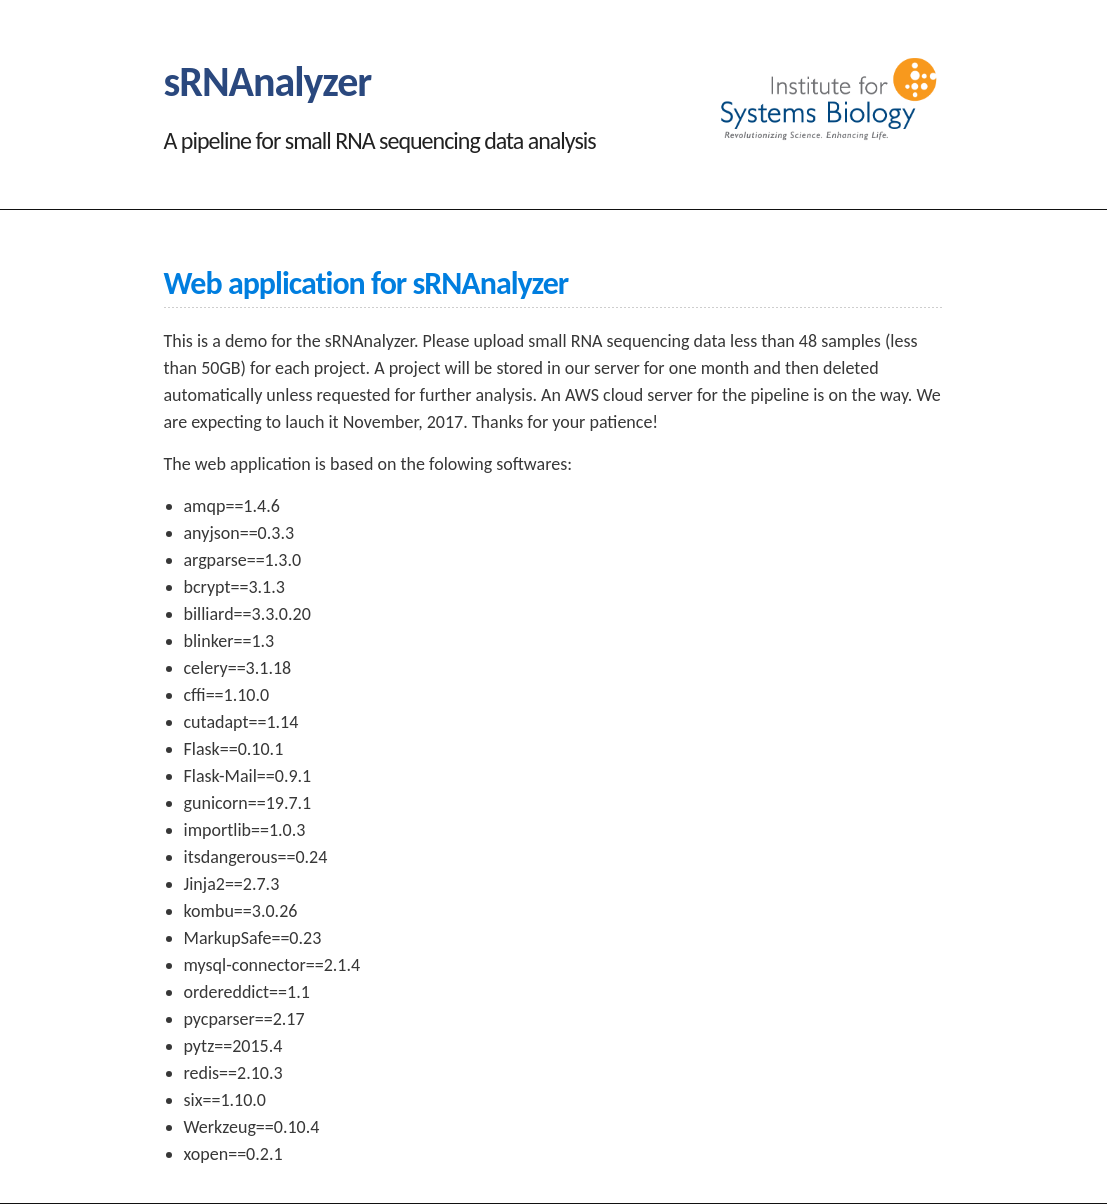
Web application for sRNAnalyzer (366, 283)
